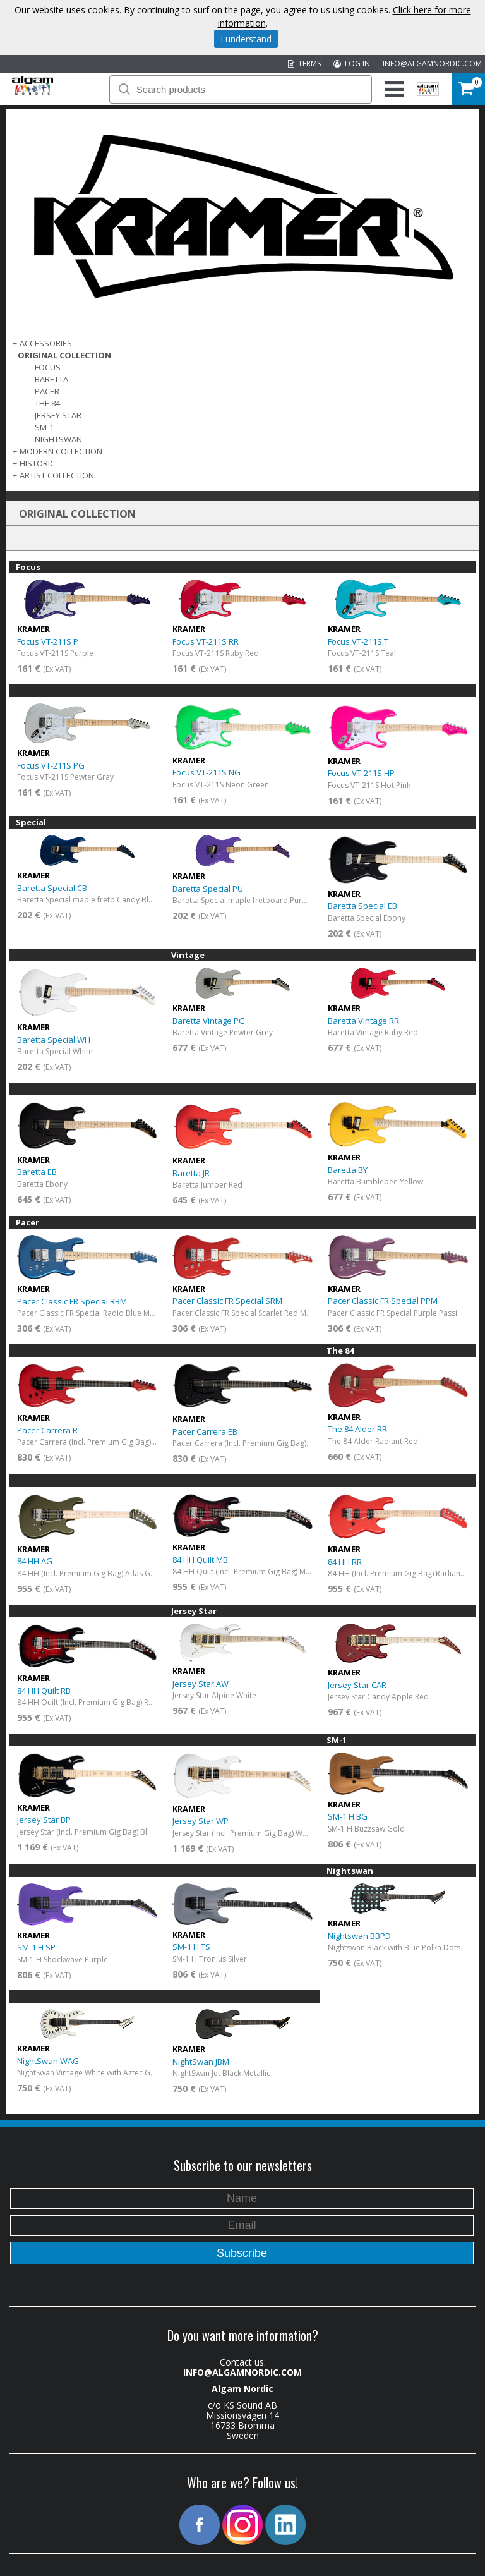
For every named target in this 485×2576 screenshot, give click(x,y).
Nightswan (58, 439)
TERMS (304, 63)
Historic (37, 463)
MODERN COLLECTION (61, 451)
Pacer (47, 391)
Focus (48, 367)
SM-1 (44, 427)
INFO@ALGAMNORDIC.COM (432, 63)
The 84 (47, 403)
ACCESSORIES (46, 343)
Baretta (51, 379)
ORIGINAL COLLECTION (64, 355)
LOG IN (351, 63)
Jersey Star (58, 415)
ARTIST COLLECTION (57, 475)
